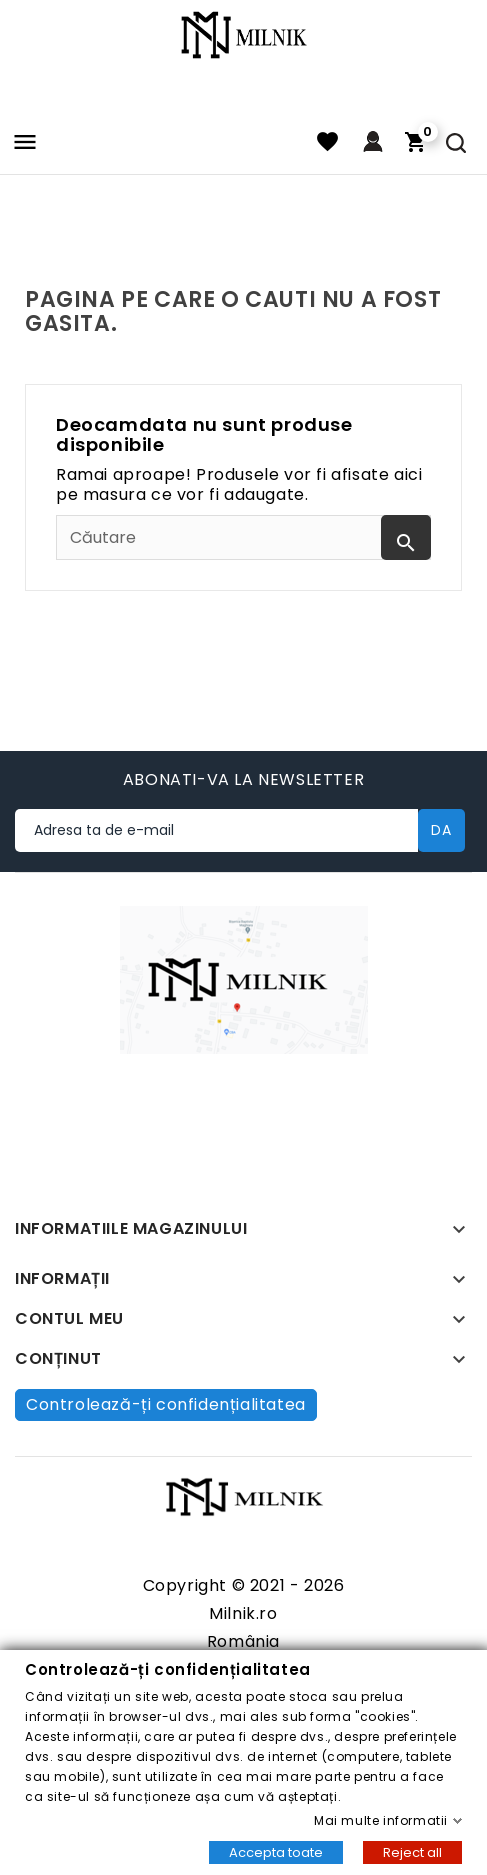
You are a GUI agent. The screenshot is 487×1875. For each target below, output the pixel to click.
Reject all (412, 1851)
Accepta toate (276, 1851)
